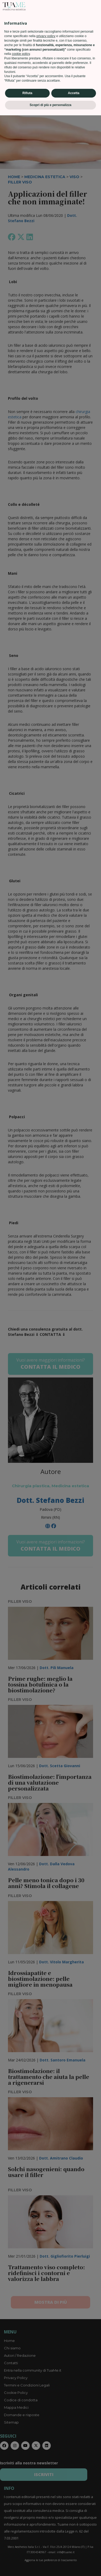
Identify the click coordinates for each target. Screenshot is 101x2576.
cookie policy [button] (21, 2515)
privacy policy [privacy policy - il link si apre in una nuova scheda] (45, 2497)
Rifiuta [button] (27, 2554)
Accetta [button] (73, 2554)
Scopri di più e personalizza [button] (50, 2566)
